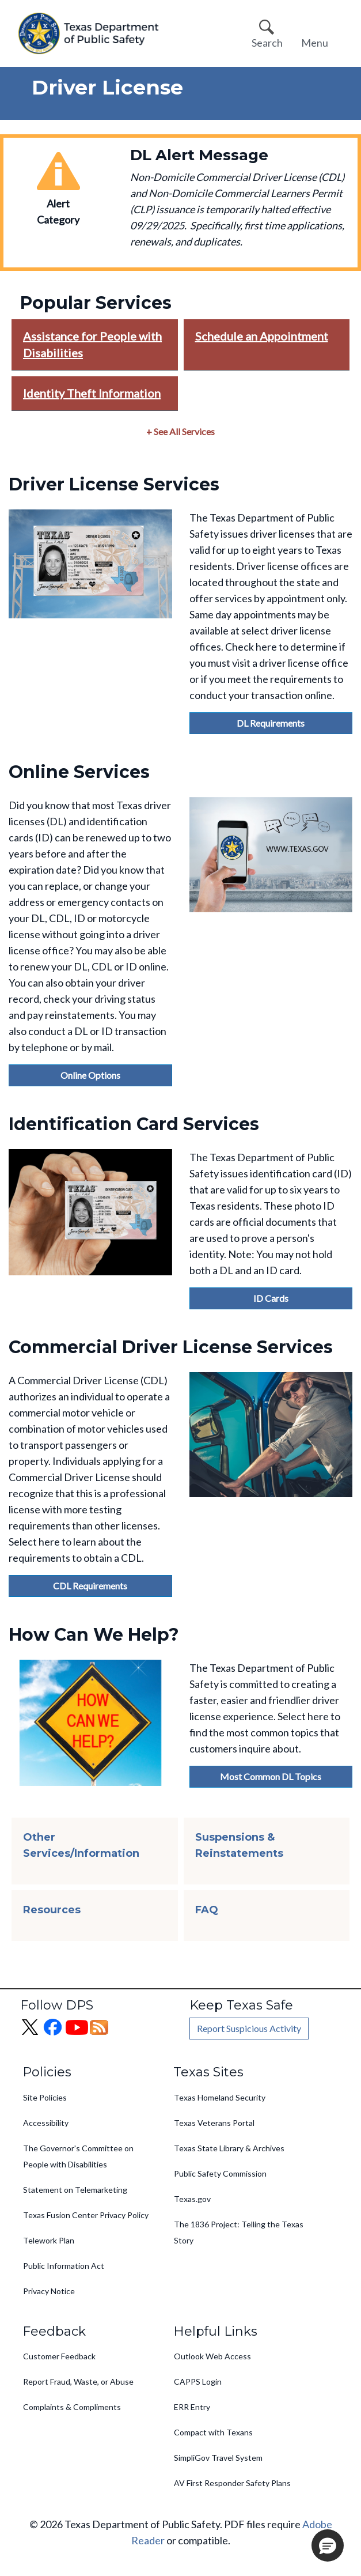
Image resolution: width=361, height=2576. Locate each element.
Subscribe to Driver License (4, 1954)
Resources (52, 1909)
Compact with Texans (213, 2432)
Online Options (90, 1075)
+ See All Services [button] (180, 431)
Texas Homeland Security (219, 2097)
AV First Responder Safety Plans (232, 2483)
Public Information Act (63, 2266)
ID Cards (270, 1298)
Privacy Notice (49, 2291)
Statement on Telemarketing (75, 2189)
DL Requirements (271, 722)
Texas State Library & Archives (229, 2148)
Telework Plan (48, 2240)
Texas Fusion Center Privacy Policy (86, 2215)
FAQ (206, 1909)
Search (267, 42)
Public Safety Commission (220, 2173)
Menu (314, 42)
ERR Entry (192, 2407)
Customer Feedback (59, 2356)
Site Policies (45, 2097)
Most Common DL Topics (270, 1776)
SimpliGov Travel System (218, 2457)
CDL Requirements (90, 1585)
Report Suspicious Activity (249, 2028)
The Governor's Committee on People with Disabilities (78, 2156)
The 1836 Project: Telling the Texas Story (238, 2232)
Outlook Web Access (212, 2356)
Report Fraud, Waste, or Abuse (78, 2381)
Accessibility (46, 2123)
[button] (327, 2545)
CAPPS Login (198, 2381)
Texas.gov (192, 2199)
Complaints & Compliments (72, 2407)
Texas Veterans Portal (214, 2123)
